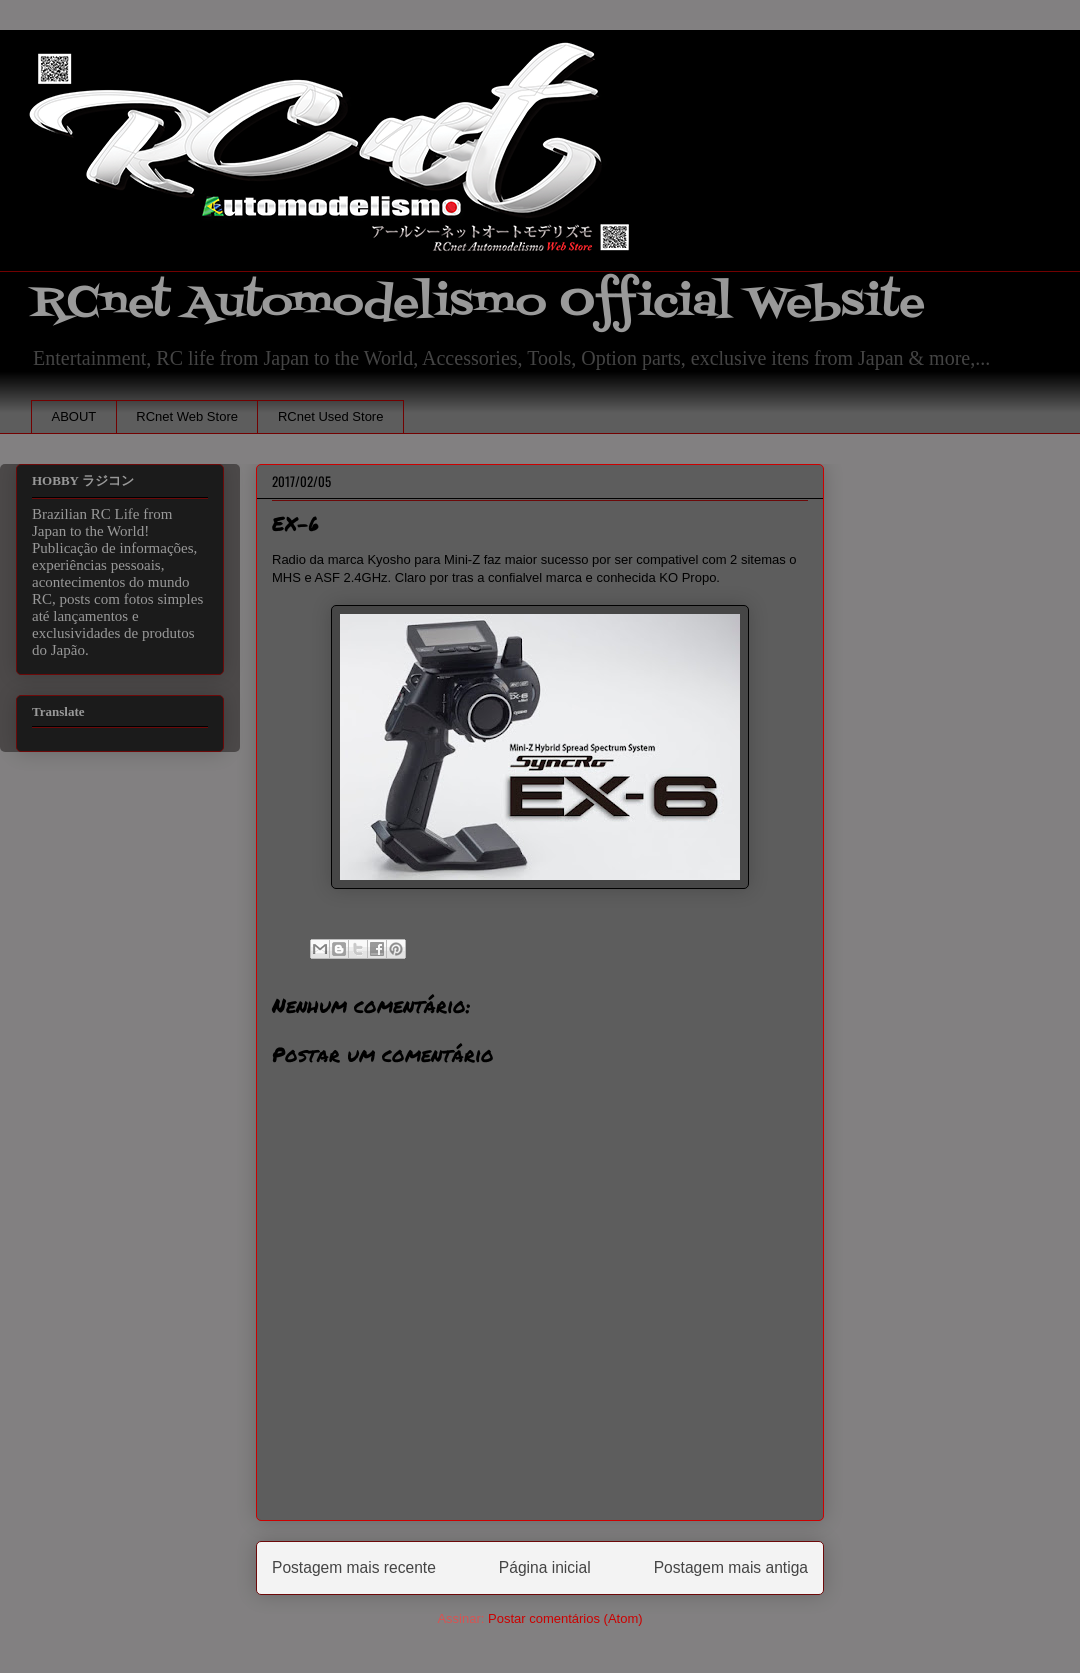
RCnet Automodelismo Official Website (478, 303)
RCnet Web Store (187, 416)
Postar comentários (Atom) (565, 1618)
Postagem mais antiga (731, 1567)
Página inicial (545, 1567)
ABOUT (74, 416)
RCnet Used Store (331, 416)
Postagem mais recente (354, 1567)
